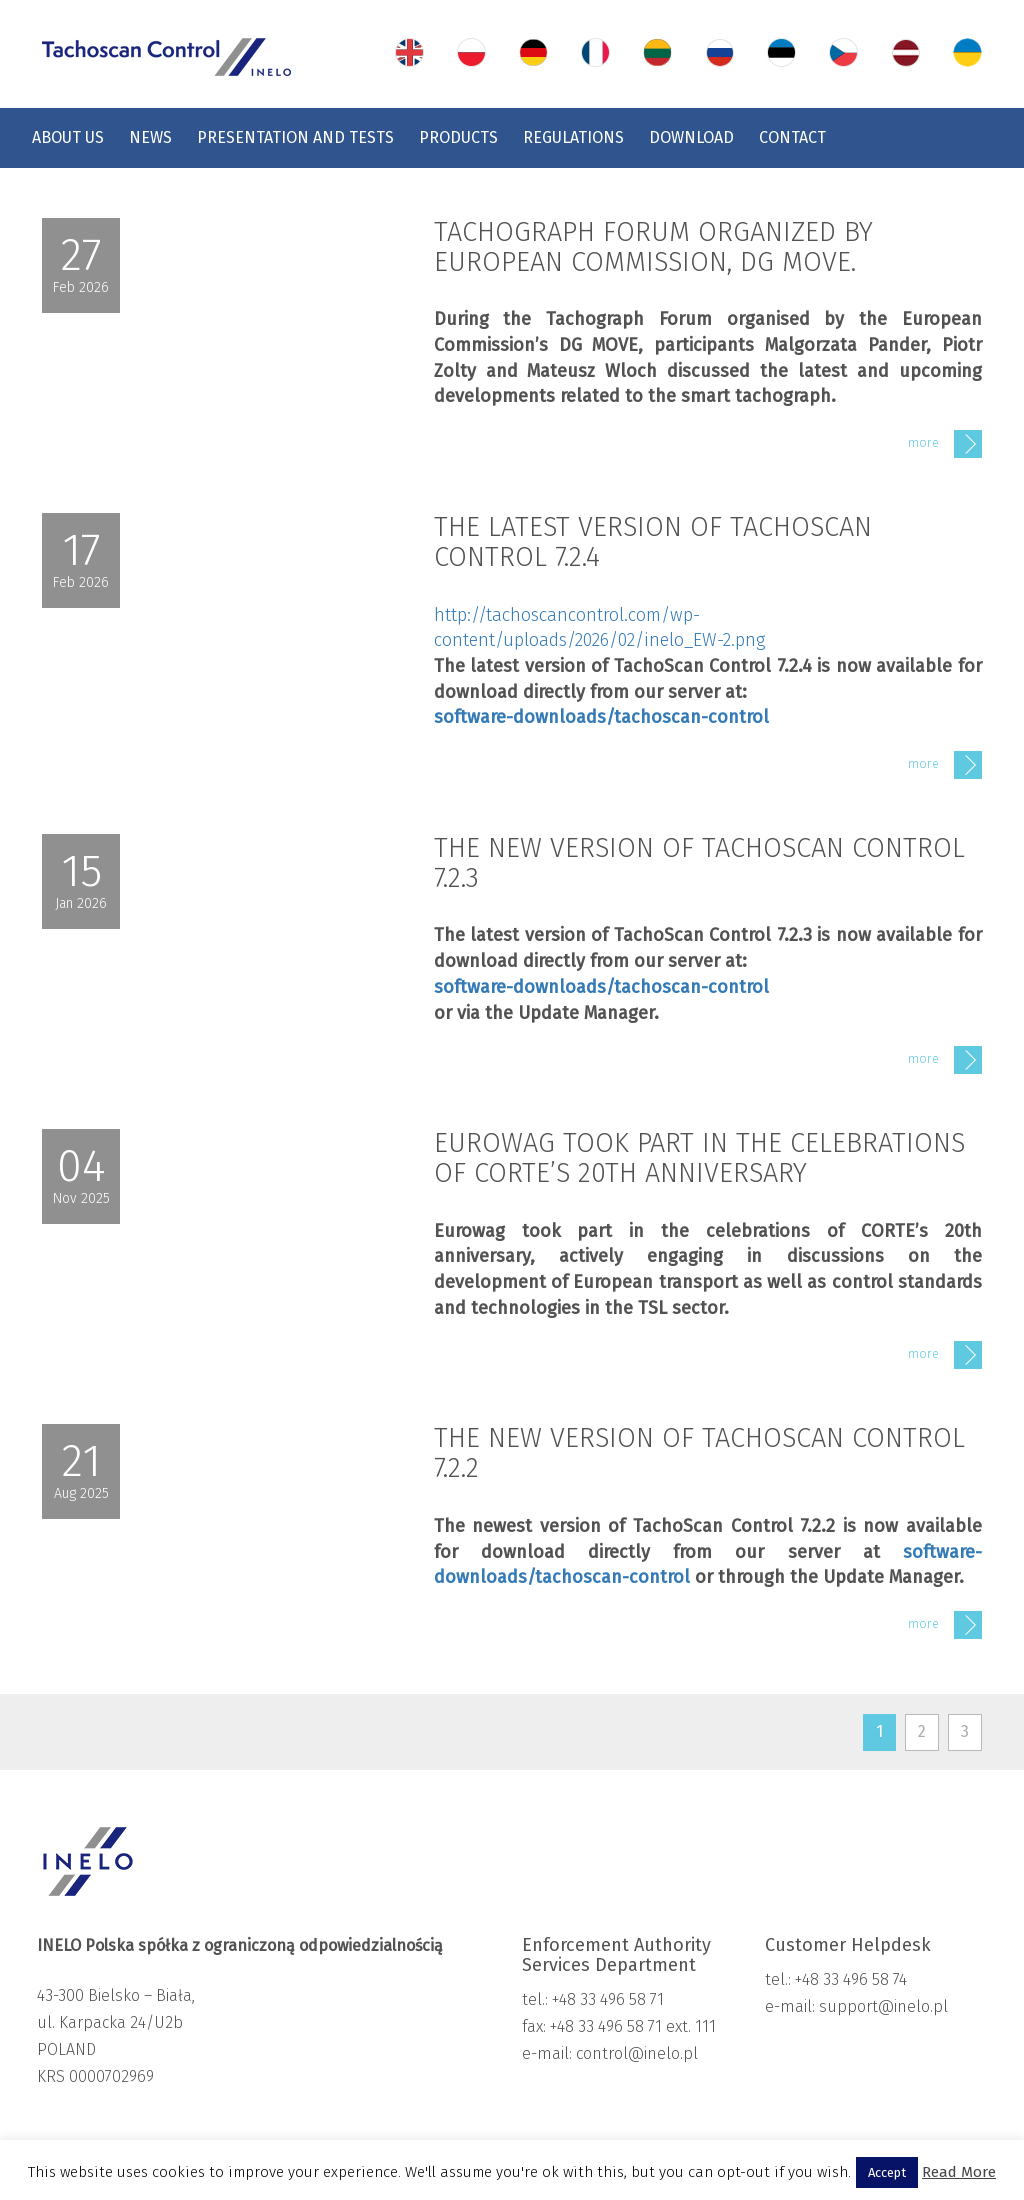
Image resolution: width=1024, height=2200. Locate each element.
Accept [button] (887, 2172)
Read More (959, 2172)
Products (458, 137)
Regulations (573, 137)
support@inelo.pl (883, 2006)
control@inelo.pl (635, 2053)
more (945, 444)
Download (691, 137)
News (150, 137)
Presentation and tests (295, 137)
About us (68, 137)
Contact (792, 137)
